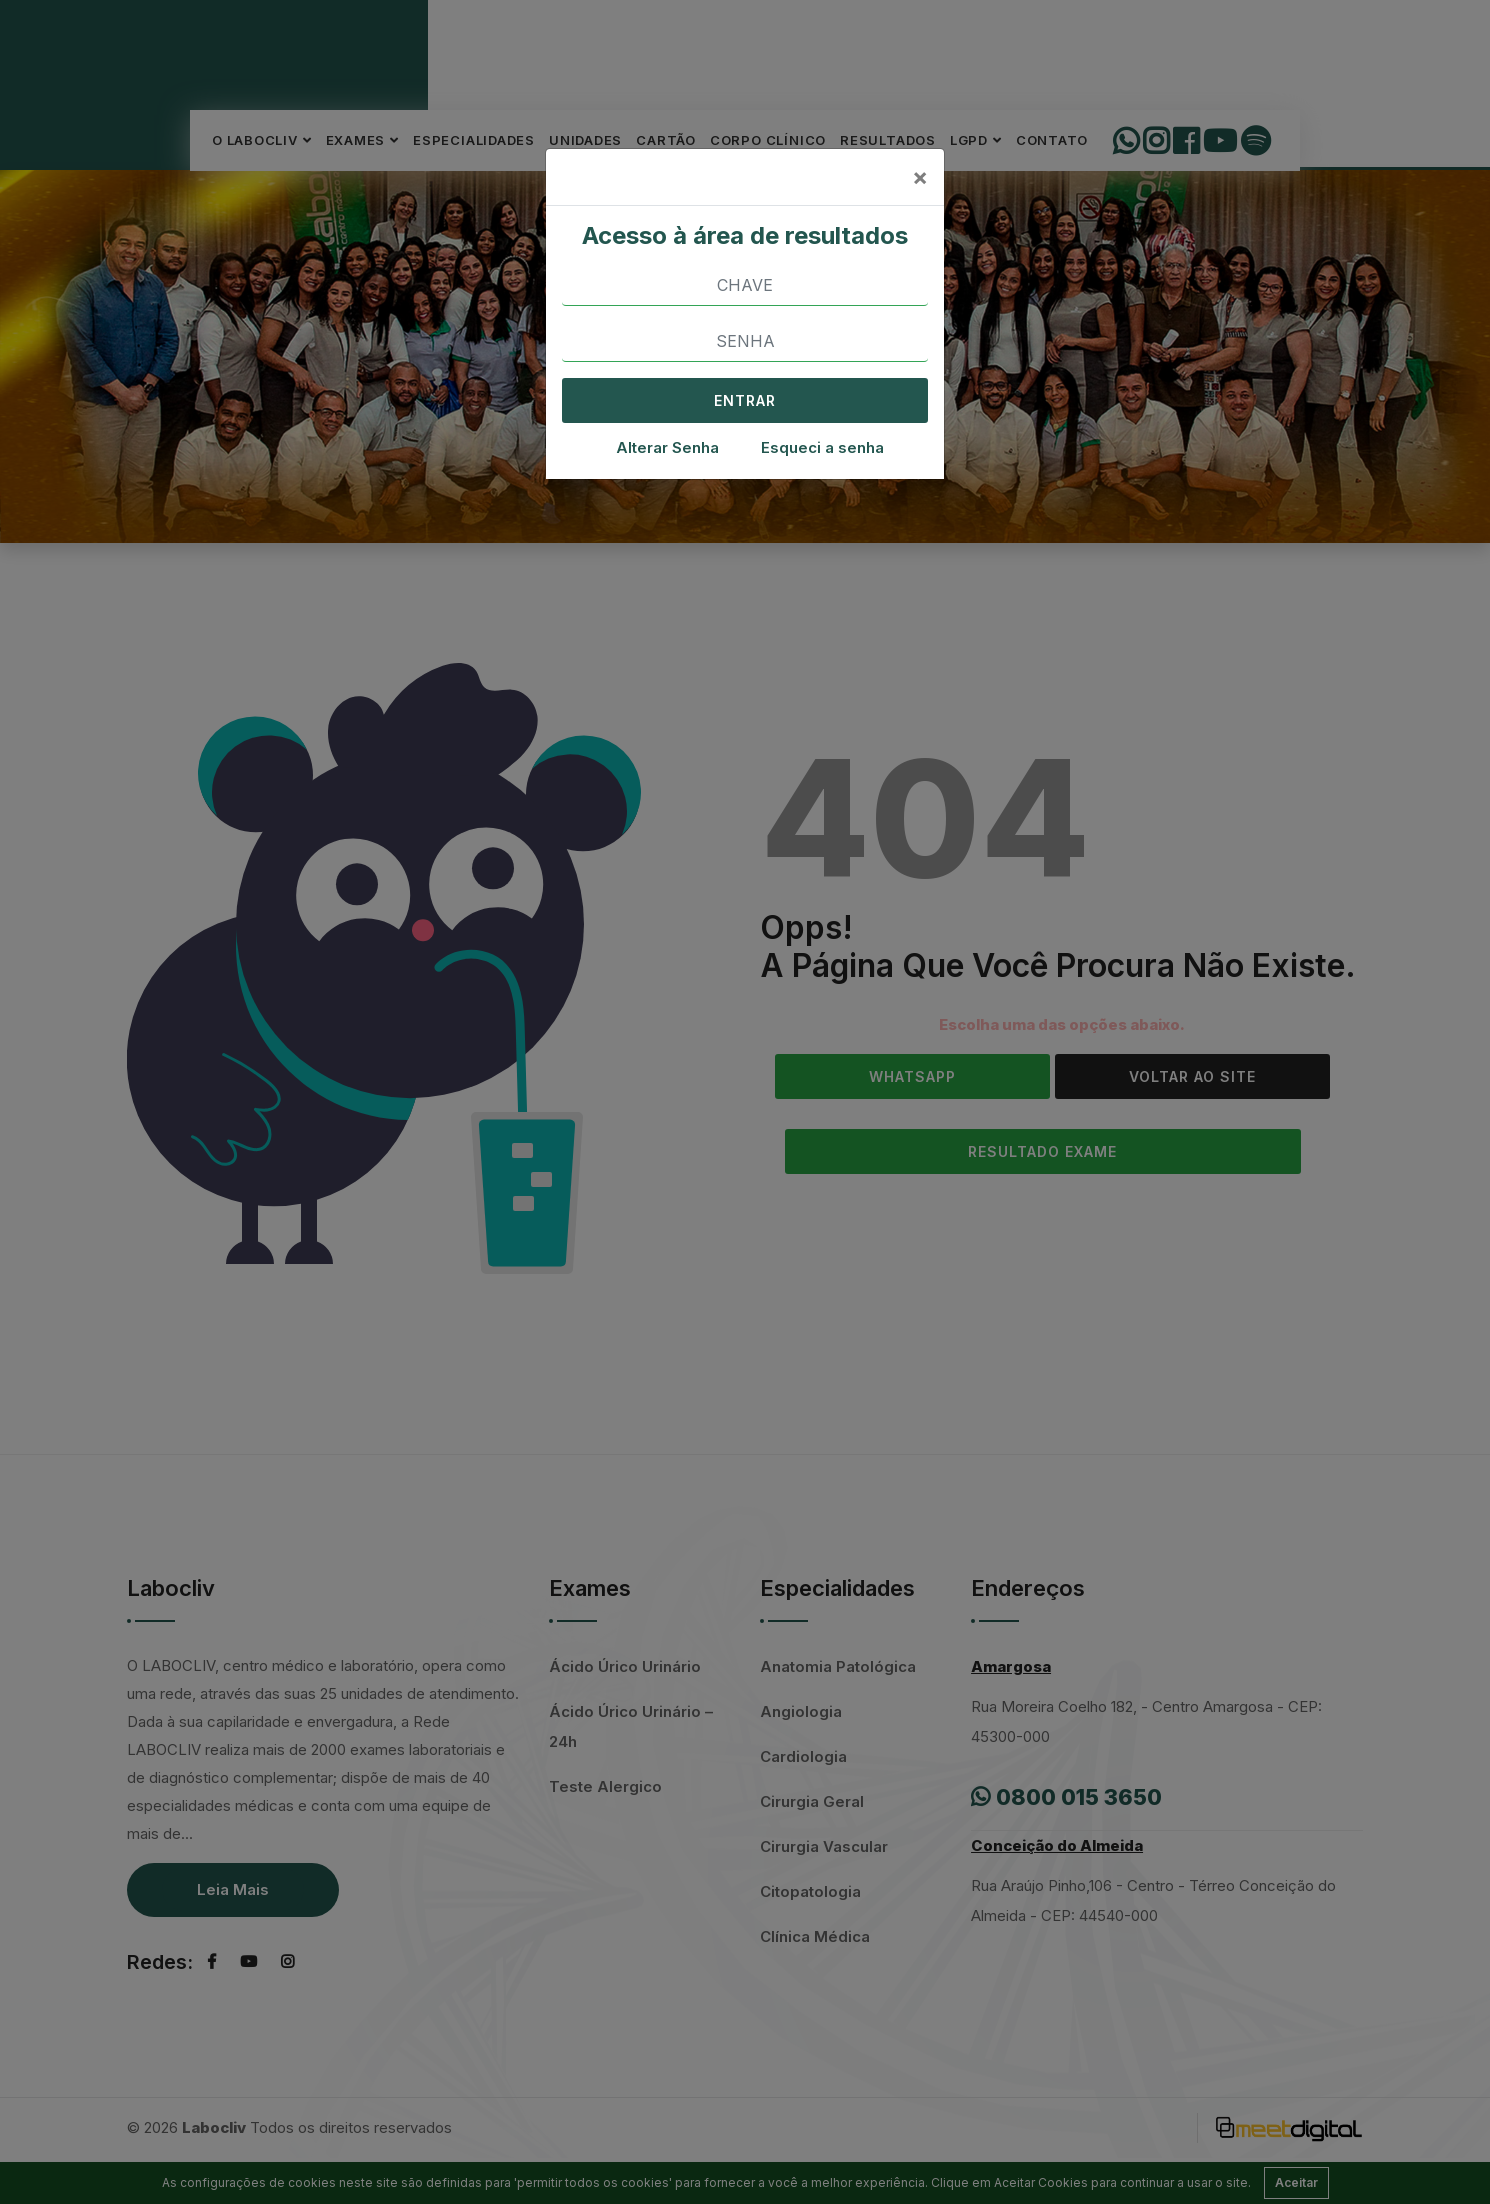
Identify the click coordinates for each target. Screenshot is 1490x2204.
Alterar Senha (667, 447)
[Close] (920, 177)
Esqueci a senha (822, 447)
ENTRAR (745, 400)
